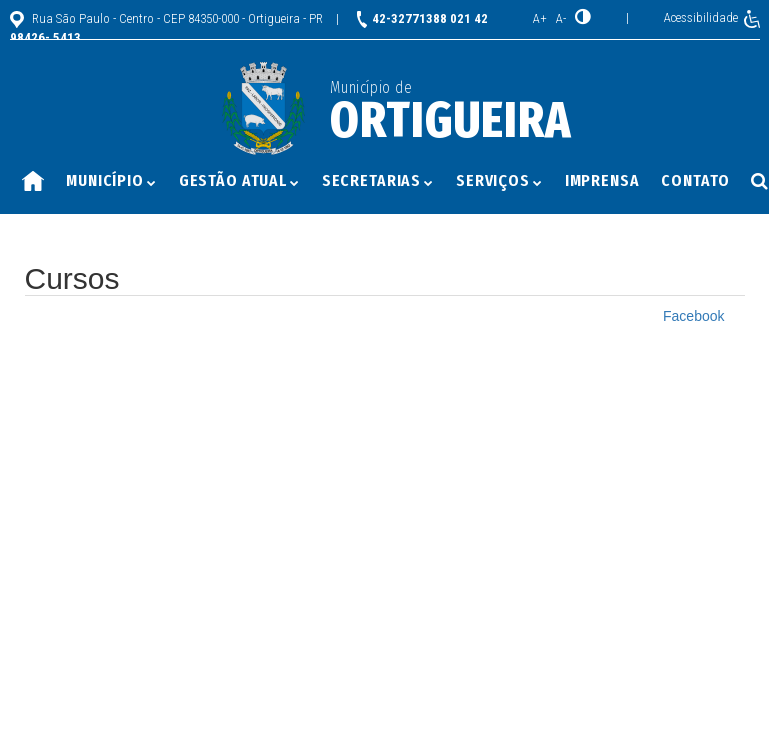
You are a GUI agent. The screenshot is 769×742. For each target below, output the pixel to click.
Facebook (693, 316)
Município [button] (111, 180)
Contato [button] (695, 180)
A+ (540, 18)
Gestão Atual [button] (239, 180)
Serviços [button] (499, 180)
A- (561, 18)
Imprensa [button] (602, 180)
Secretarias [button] (378, 180)
